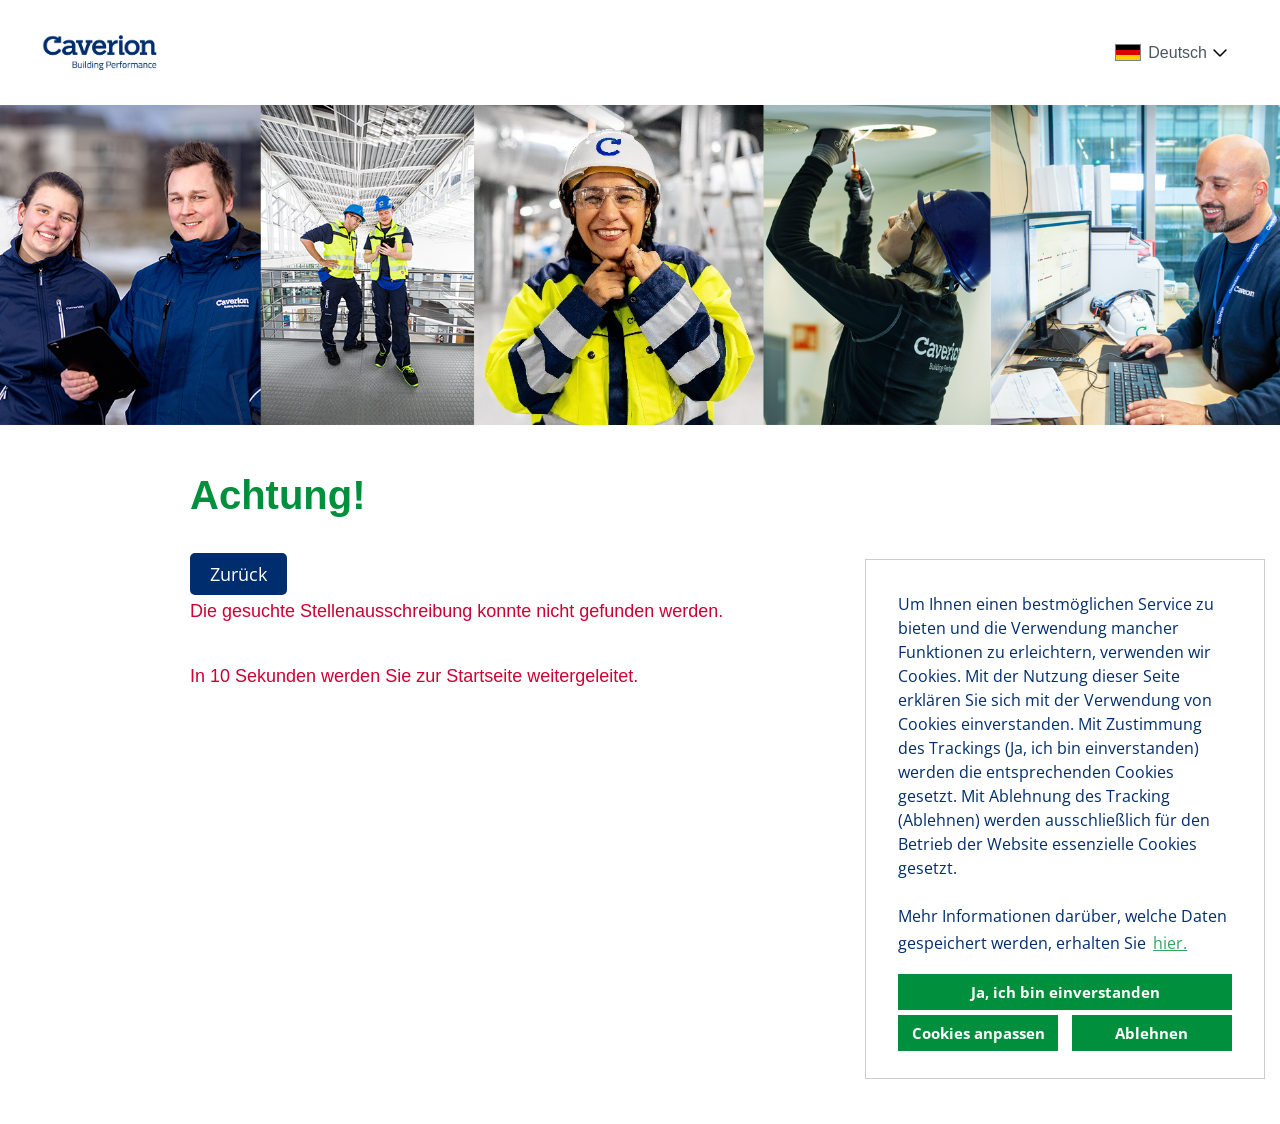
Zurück (238, 574)
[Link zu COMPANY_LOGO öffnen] (99, 52)
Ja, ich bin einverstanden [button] (1065, 992)
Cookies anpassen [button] (978, 1033)
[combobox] (1175, 53)
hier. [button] (1170, 943)
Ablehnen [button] (1151, 1033)
